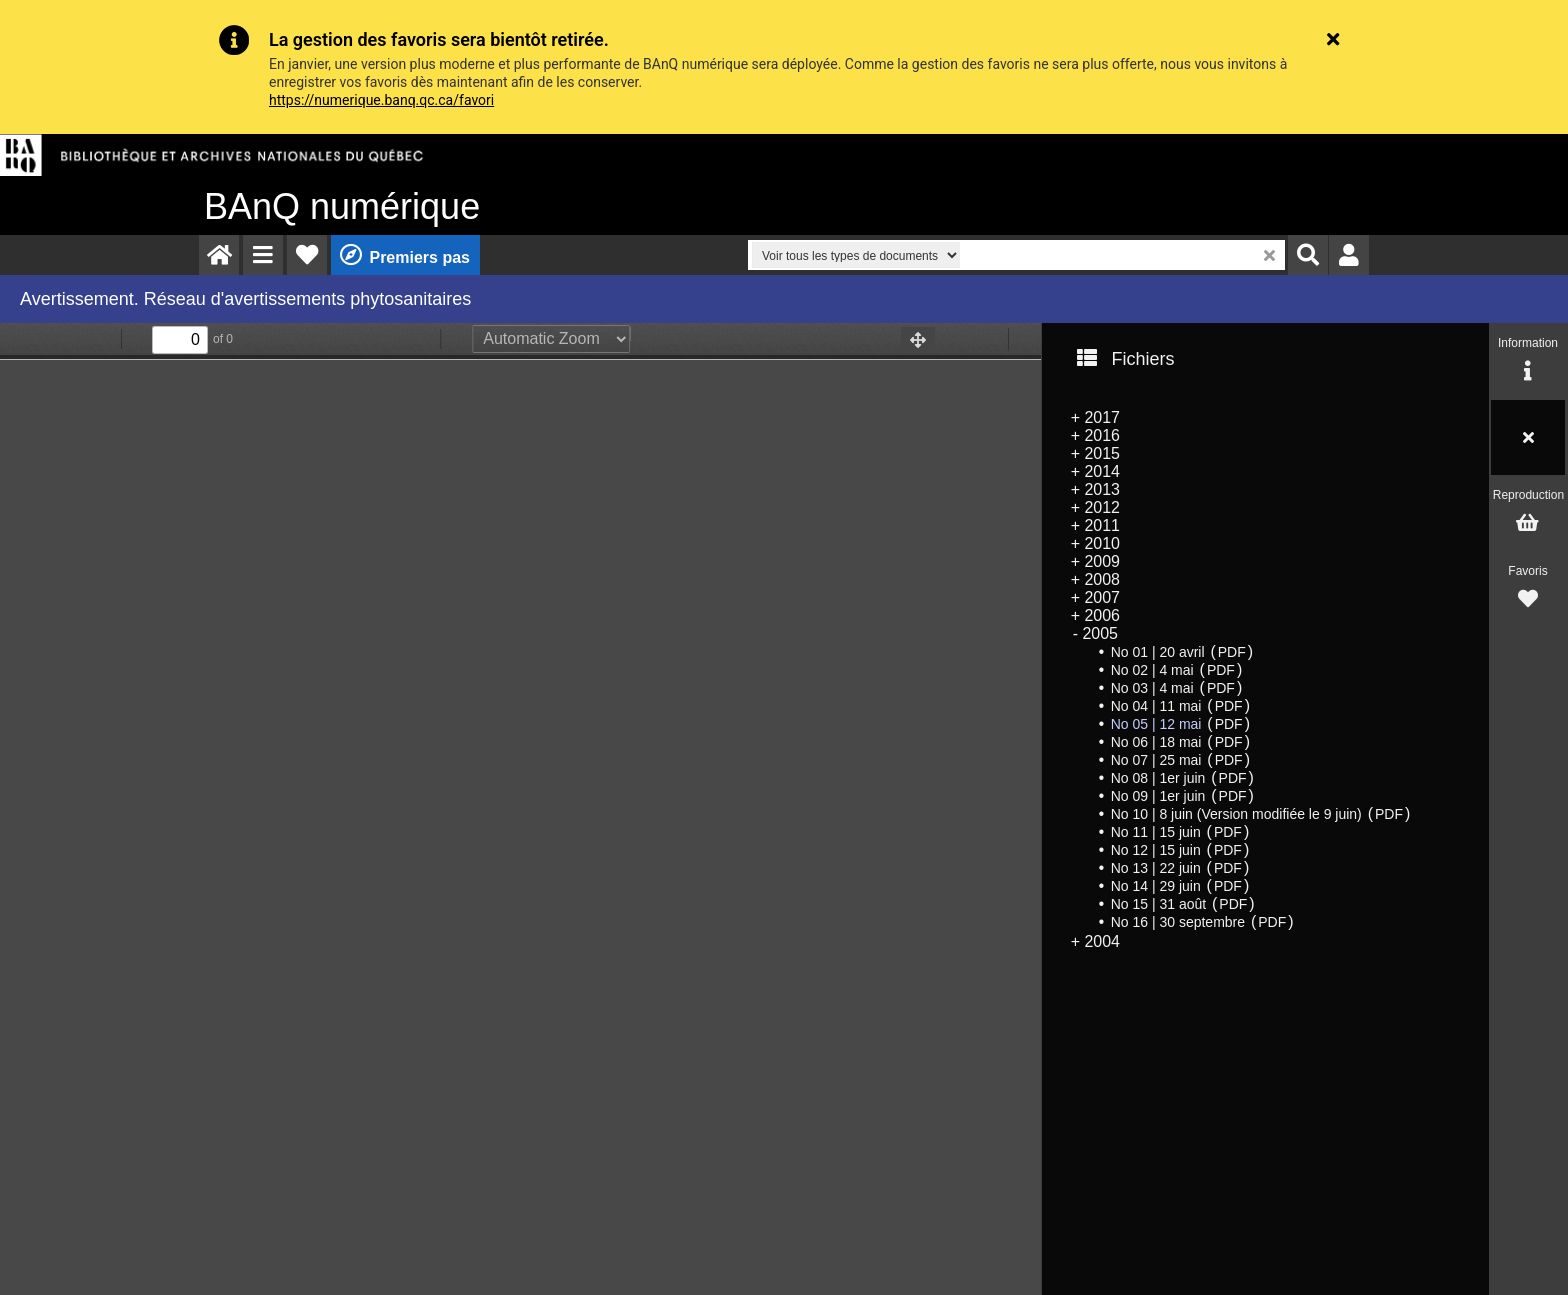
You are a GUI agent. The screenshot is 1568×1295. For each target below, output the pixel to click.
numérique (342, 206)
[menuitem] (219, 255)
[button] (263, 255)
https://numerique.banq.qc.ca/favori (381, 100)
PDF (1232, 652)
